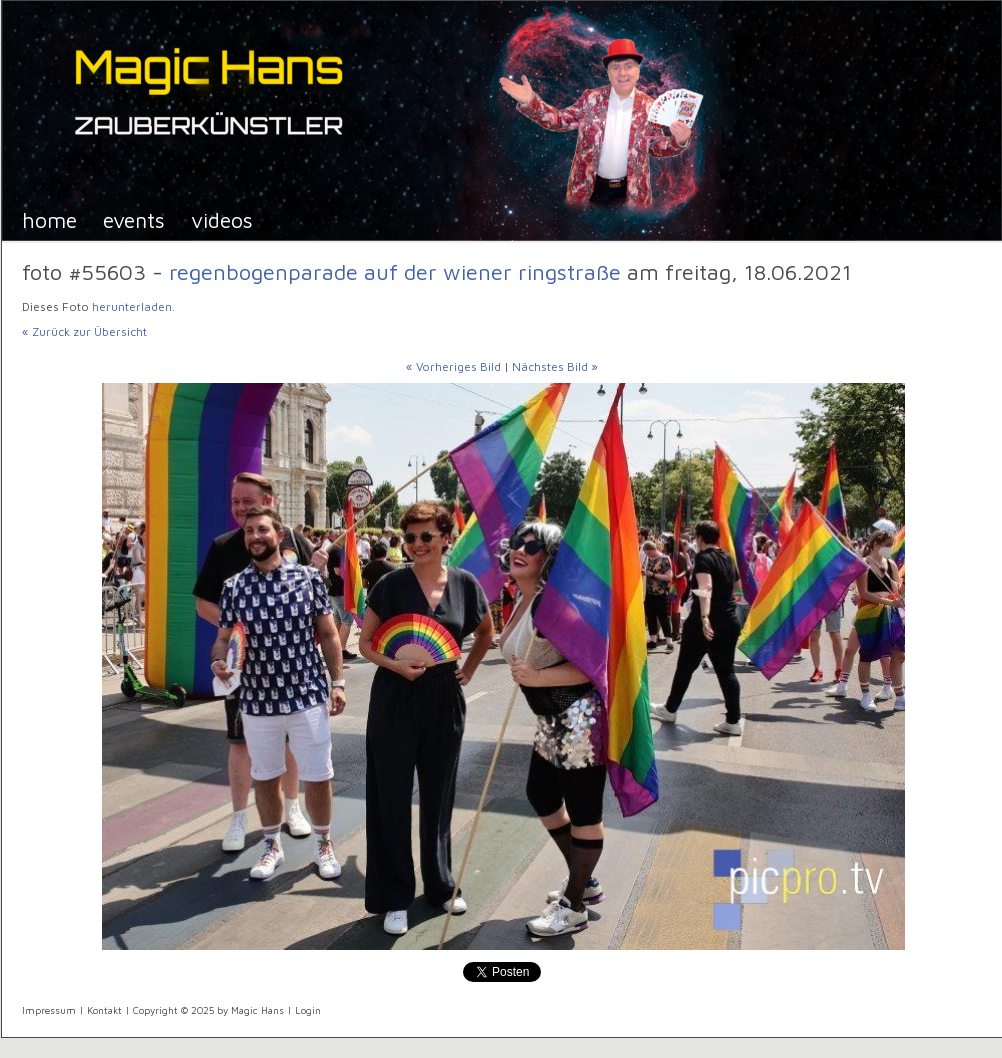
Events (134, 219)
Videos (222, 219)
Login (308, 1010)
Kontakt (104, 1010)
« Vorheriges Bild (453, 366)
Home (49, 219)
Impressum (49, 1010)
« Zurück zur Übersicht (84, 331)
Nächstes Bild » (555, 366)
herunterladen (132, 306)
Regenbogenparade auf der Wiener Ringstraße (398, 272)
